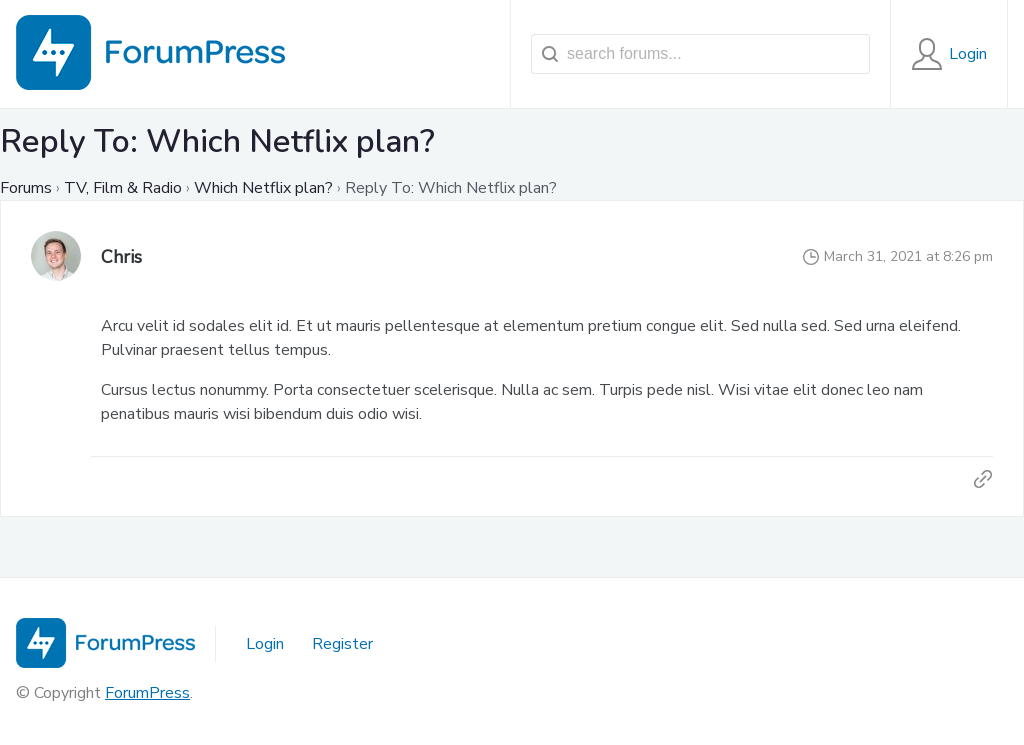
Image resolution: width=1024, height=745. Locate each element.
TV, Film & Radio (123, 188)
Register (342, 644)
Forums (26, 188)
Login (265, 644)
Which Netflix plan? (263, 188)
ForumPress (147, 693)
